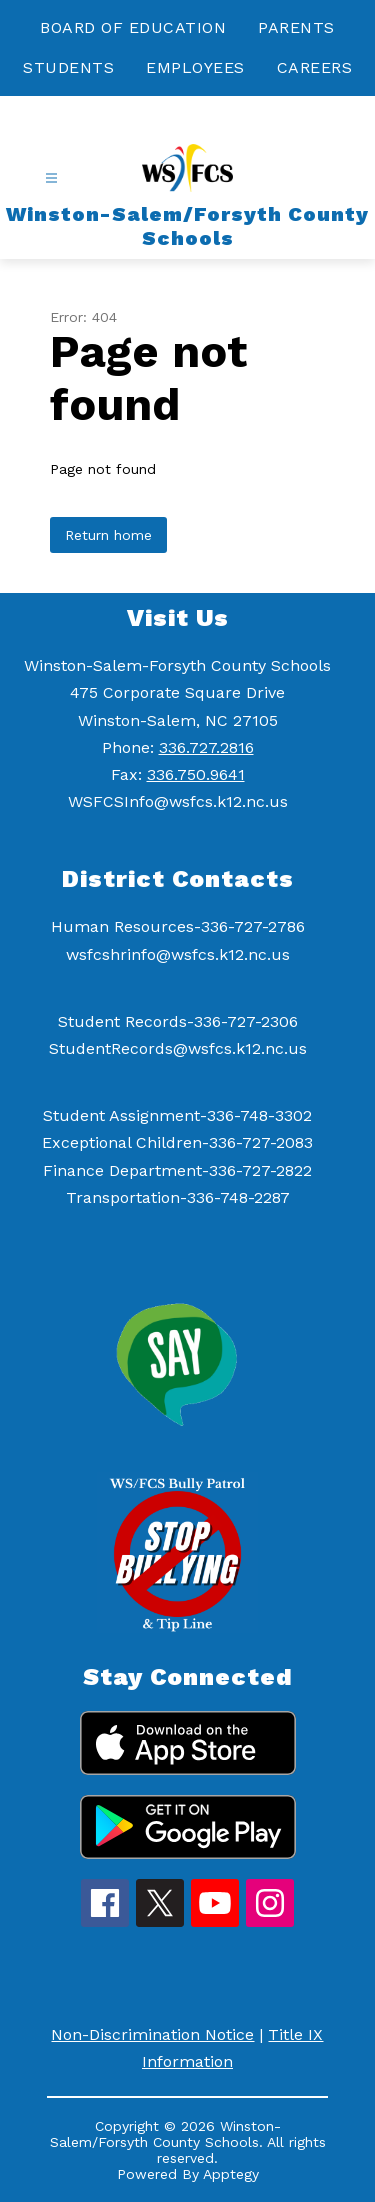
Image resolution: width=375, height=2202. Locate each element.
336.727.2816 (206, 747)
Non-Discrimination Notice (152, 2034)
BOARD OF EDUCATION (133, 27)
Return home (108, 535)
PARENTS (296, 27)
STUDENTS (68, 67)
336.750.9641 (196, 774)
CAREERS (315, 67)
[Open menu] (51, 178)
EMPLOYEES (195, 67)
